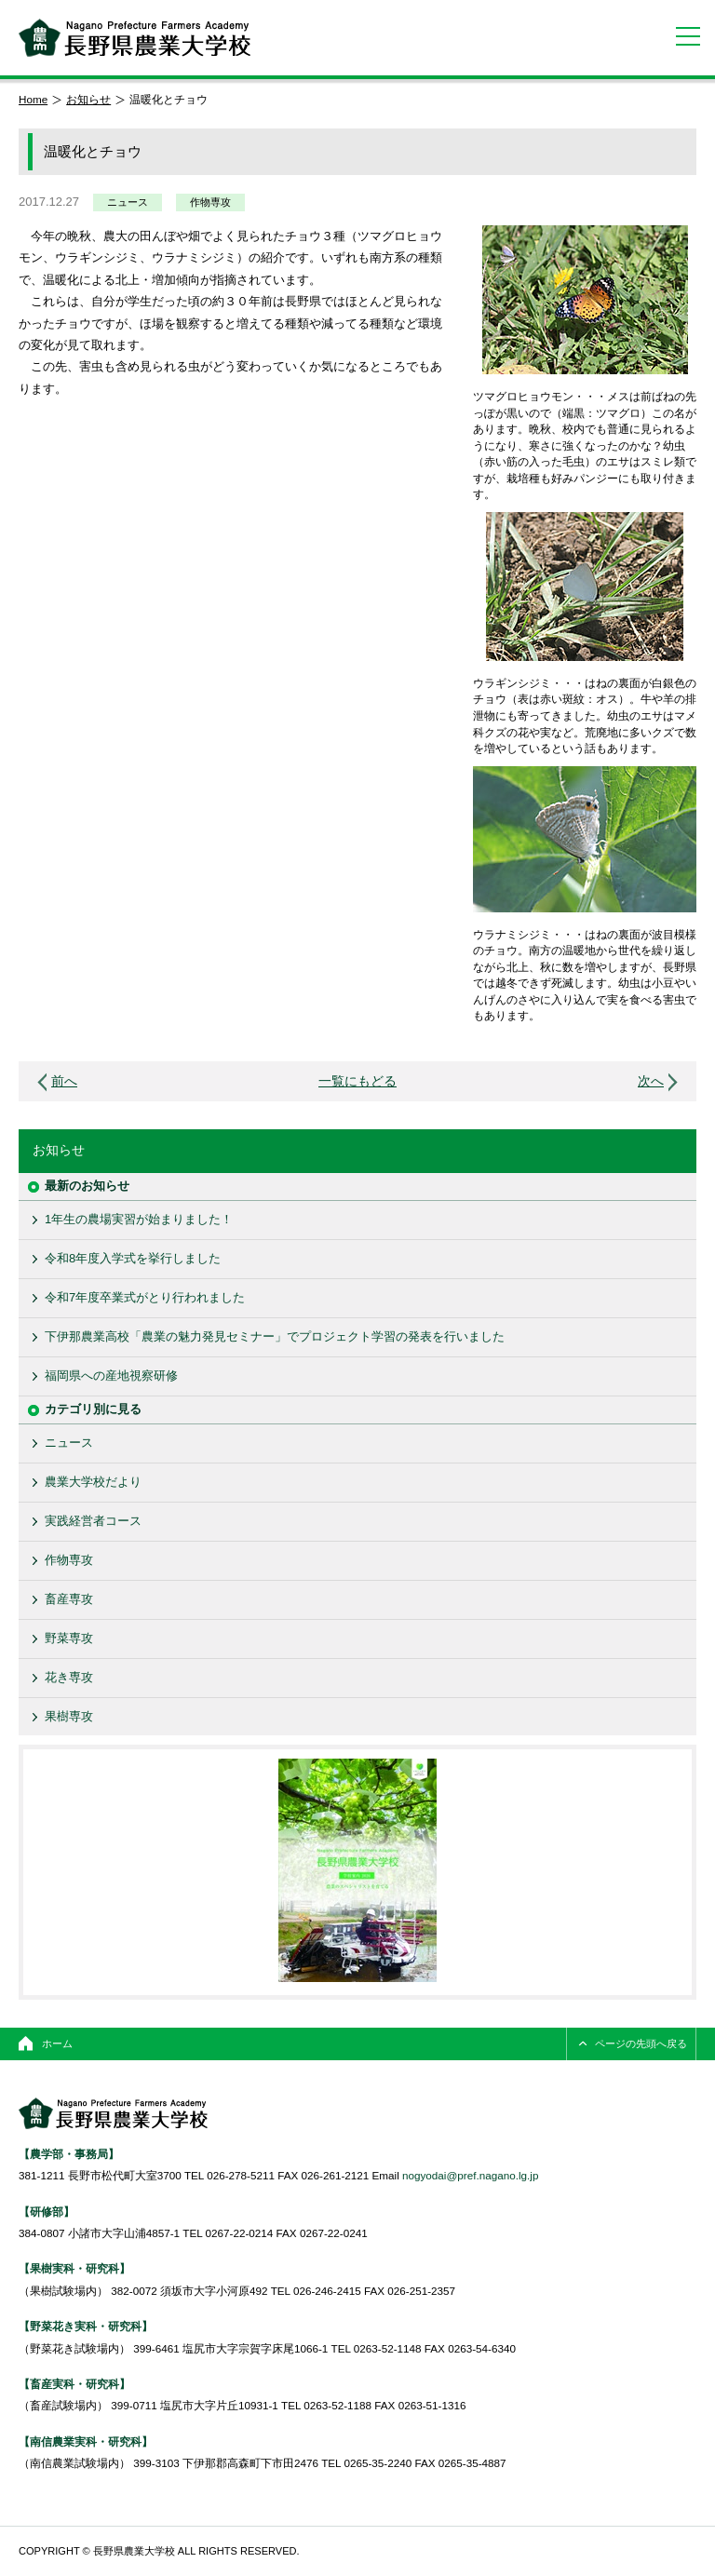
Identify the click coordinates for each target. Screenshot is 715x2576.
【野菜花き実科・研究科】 (86, 2326)
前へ (64, 1081)
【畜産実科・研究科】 (74, 2384)
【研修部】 (46, 2211)
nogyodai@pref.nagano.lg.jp (470, 2175)
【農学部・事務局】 (69, 2154)
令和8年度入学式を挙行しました (133, 1258)
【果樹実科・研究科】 (74, 2268)
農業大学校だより (93, 1482)
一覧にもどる (357, 1081)
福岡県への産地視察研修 (111, 1375)
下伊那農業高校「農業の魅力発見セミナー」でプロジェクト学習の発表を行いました (275, 1336)
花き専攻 (69, 1677)
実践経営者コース (93, 1521)
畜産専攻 (69, 1599)
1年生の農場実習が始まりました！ (139, 1219)
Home (33, 99)
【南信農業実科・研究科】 (86, 2441)
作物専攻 (210, 202)
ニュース (127, 202)
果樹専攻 (69, 1716)
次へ (651, 1081)
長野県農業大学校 (134, 38)
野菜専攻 (69, 1638)
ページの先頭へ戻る (641, 2043)
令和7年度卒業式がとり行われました (145, 1297)
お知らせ (88, 99)
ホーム (57, 2043)
